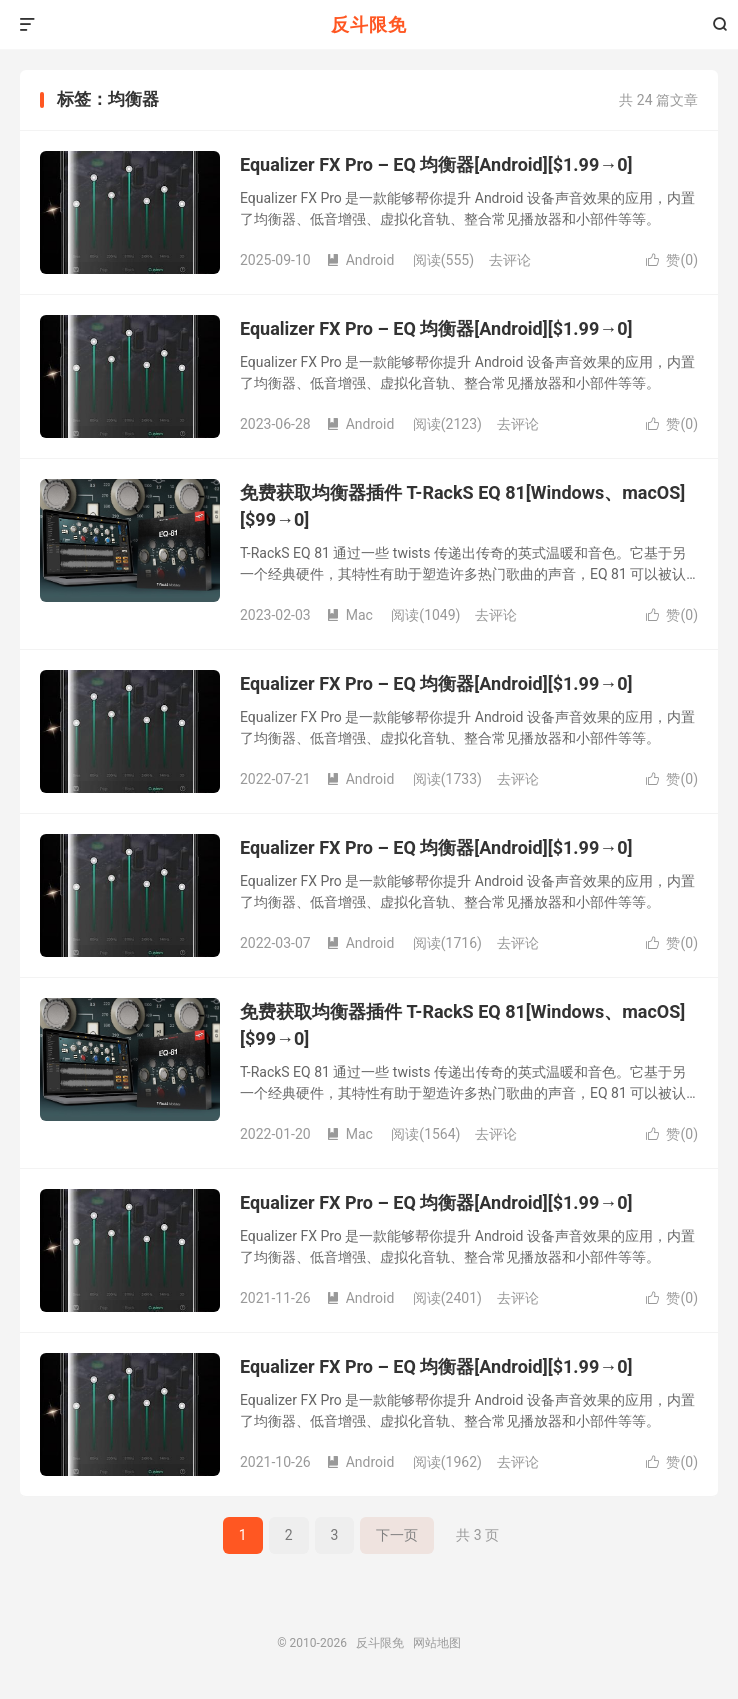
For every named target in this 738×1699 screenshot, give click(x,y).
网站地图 (437, 1643)
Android (360, 260)
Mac (349, 615)
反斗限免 (369, 24)
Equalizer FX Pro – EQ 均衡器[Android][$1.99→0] (436, 164)
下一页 (397, 1535)
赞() (672, 260)
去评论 (510, 260)
